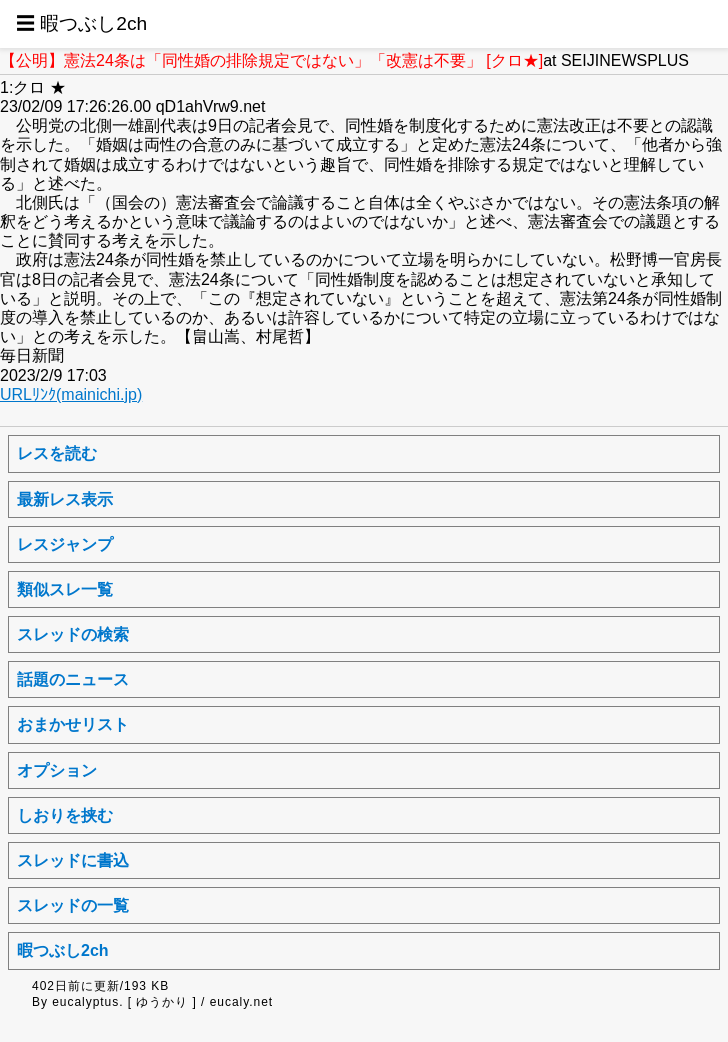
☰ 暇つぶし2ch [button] (81, 23)
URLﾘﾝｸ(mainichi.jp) (71, 394)
